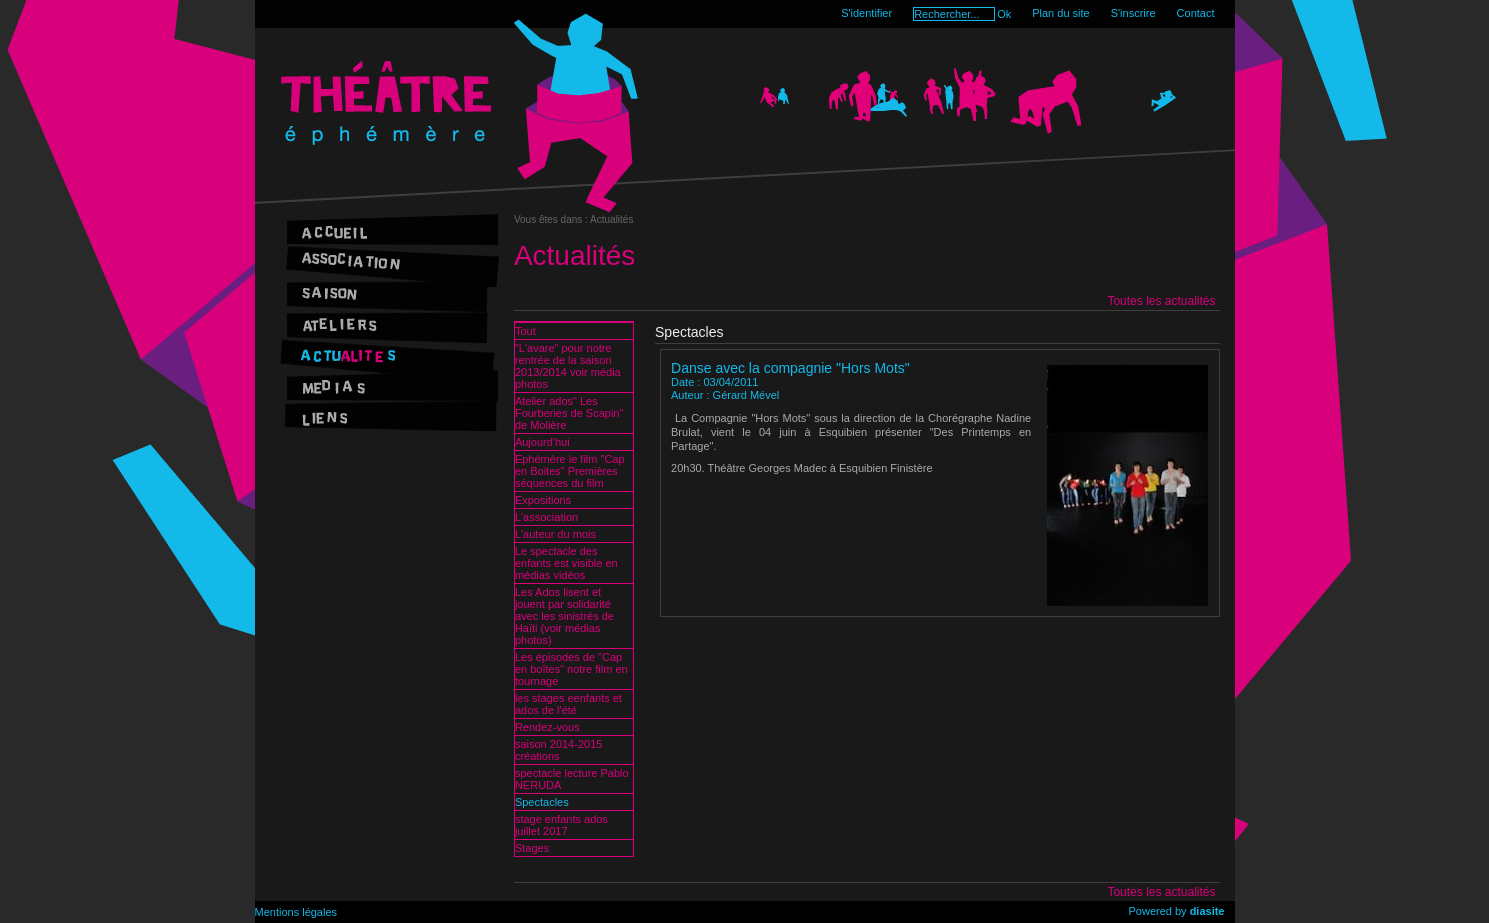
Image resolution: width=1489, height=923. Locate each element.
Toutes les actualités (1161, 301)
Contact (1196, 13)
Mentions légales (296, 912)
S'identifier (866, 13)
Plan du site (1060, 13)
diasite (1207, 911)
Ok (1004, 14)
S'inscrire (1133, 13)
